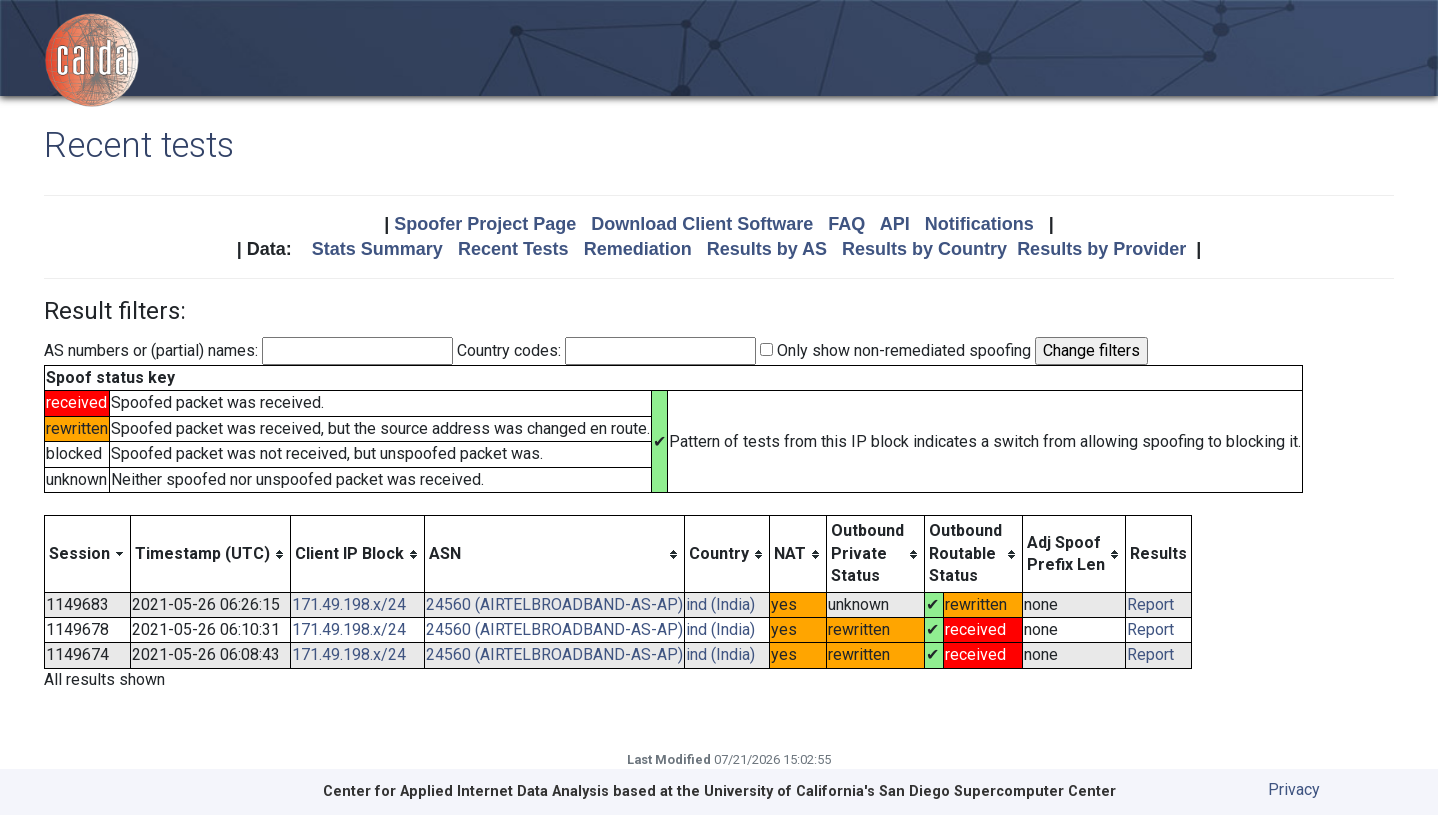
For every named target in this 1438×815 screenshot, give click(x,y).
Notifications (979, 224)
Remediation (638, 249)
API (895, 224)
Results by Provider (1101, 249)
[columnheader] (88, 554)
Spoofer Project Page (485, 224)
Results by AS (767, 249)
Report (1150, 604)
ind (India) (720, 604)
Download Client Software (702, 224)
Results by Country (924, 249)
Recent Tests (513, 249)
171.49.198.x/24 (349, 604)
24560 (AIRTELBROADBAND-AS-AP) (554, 604)
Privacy (1294, 789)
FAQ (846, 224)
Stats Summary (377, 249)
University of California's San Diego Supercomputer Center (910, 791)
